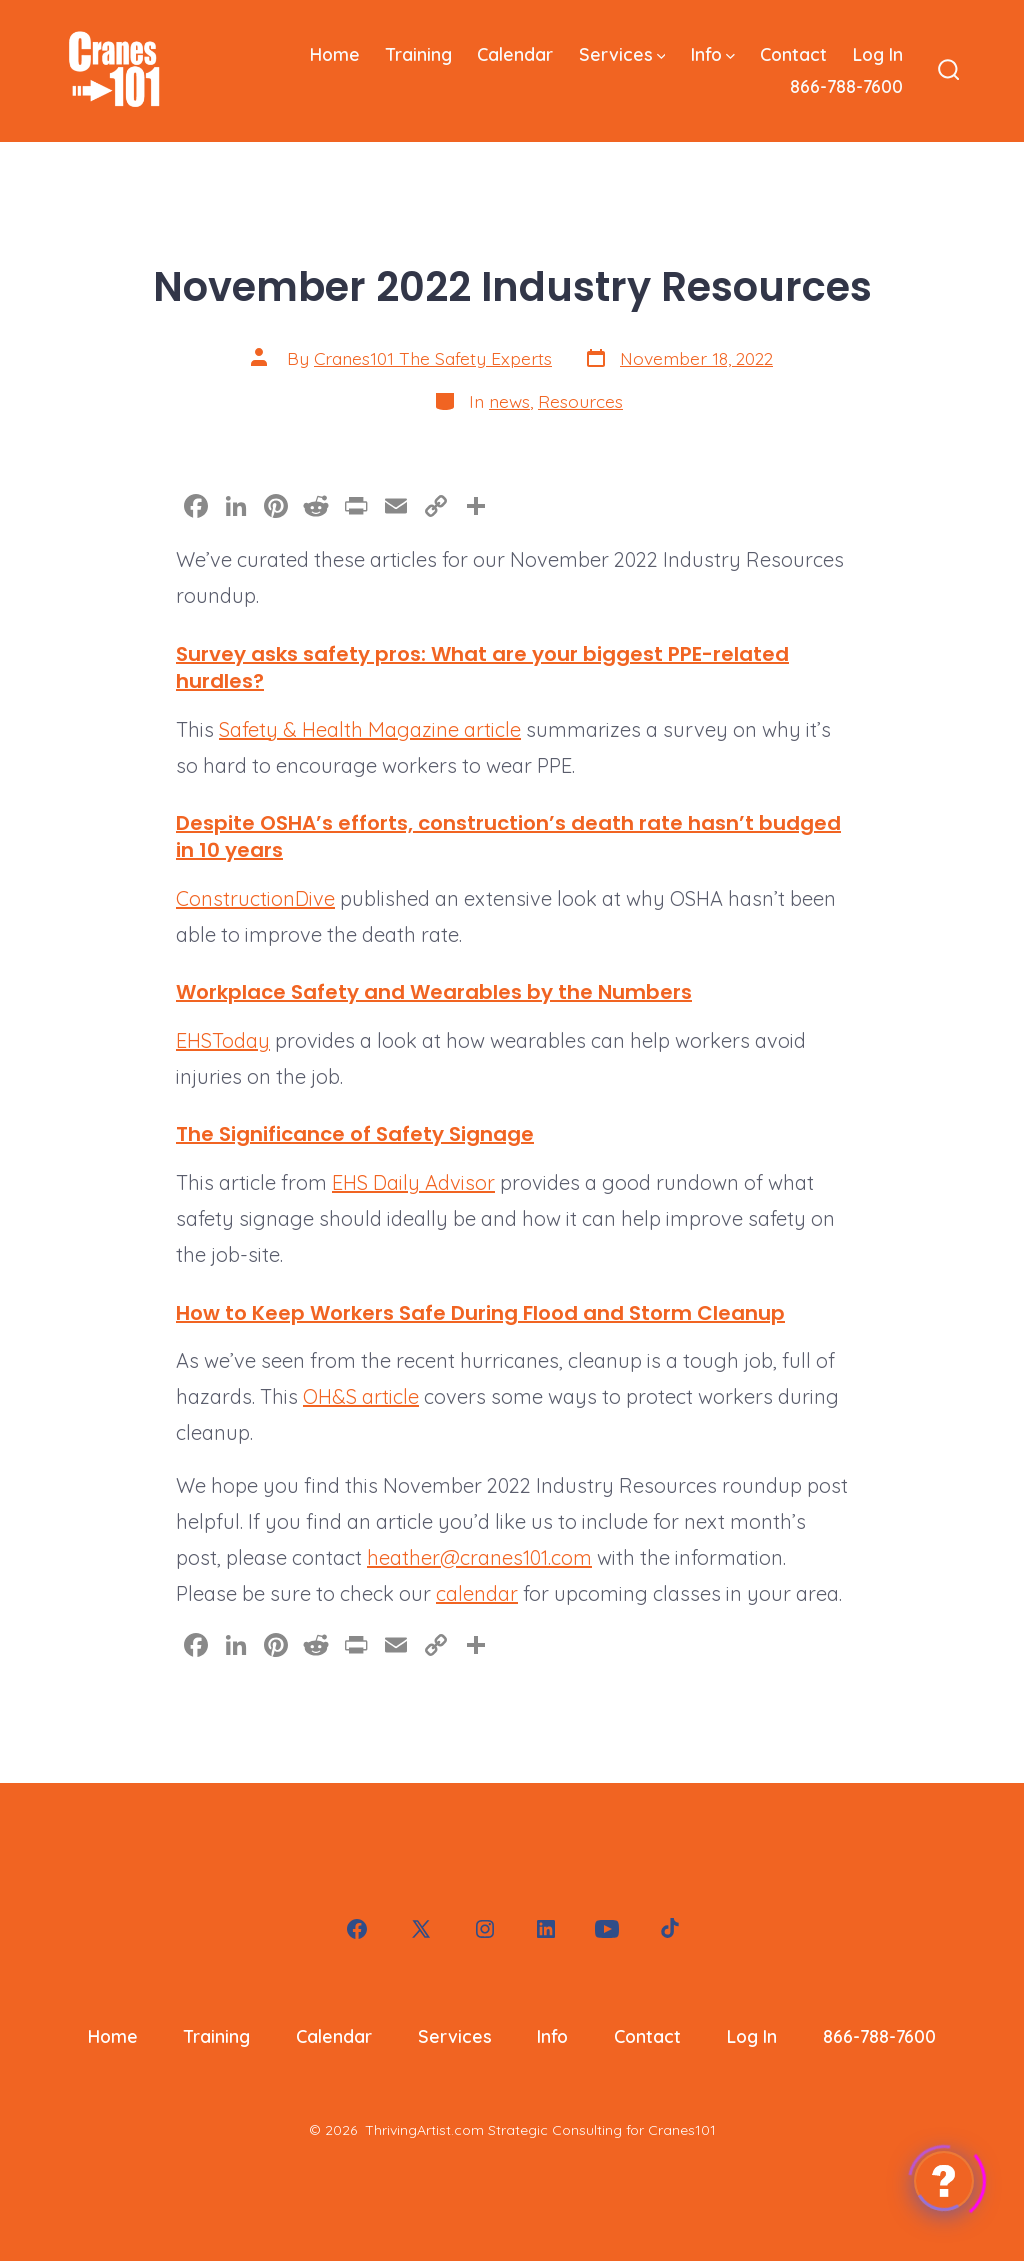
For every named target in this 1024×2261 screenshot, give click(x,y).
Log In (878, 54)
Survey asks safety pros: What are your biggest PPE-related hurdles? (482, 667)
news (509, 401)
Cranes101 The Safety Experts (433, 358)
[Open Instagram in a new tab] (485, 1929)
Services (622, 54)
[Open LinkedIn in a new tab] (546, 1929)
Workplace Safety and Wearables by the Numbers (434, 992)
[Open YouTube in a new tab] (607, 1929)
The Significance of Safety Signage (355, 1134)
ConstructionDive (255, 898)
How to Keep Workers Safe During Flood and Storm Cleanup (480, 1313)
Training (419, 54)
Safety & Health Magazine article (370, 729)
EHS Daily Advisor (413, 1182)
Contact (793, 54)
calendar (477, 1593)
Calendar (515, 54)
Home (335, 54)
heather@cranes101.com (479, 1557)
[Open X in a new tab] (421, 1929)
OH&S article (361, 1396)
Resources (580, 401)
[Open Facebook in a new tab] (357, 1929)
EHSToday (223, 1040)
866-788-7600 (846, 86)
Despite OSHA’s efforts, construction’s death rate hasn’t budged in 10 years (508, 836)
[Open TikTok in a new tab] (668, 1929)
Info (713, 54)
